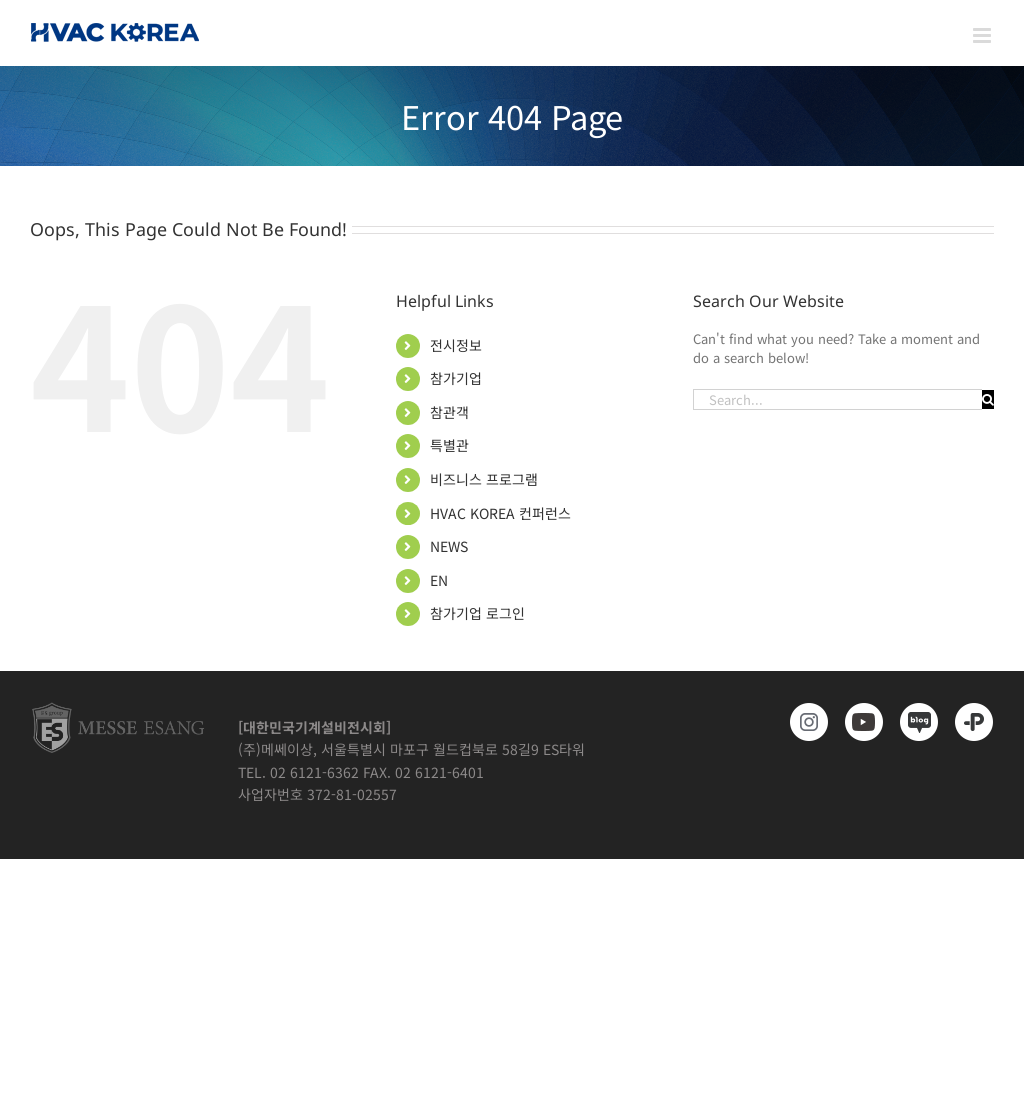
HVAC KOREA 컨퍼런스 (500, 513)
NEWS (449, 546)
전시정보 (456, 345)
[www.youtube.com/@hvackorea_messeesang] (860, 722)
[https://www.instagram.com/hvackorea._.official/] (805, 722)
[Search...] (837, 399)
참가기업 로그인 (477, 613)
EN (439, 580)
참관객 (449, 412)
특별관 (449, 445)
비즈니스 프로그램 (484, 479)
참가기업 (456, 378)
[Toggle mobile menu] (983, 35)
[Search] (988, 400)
